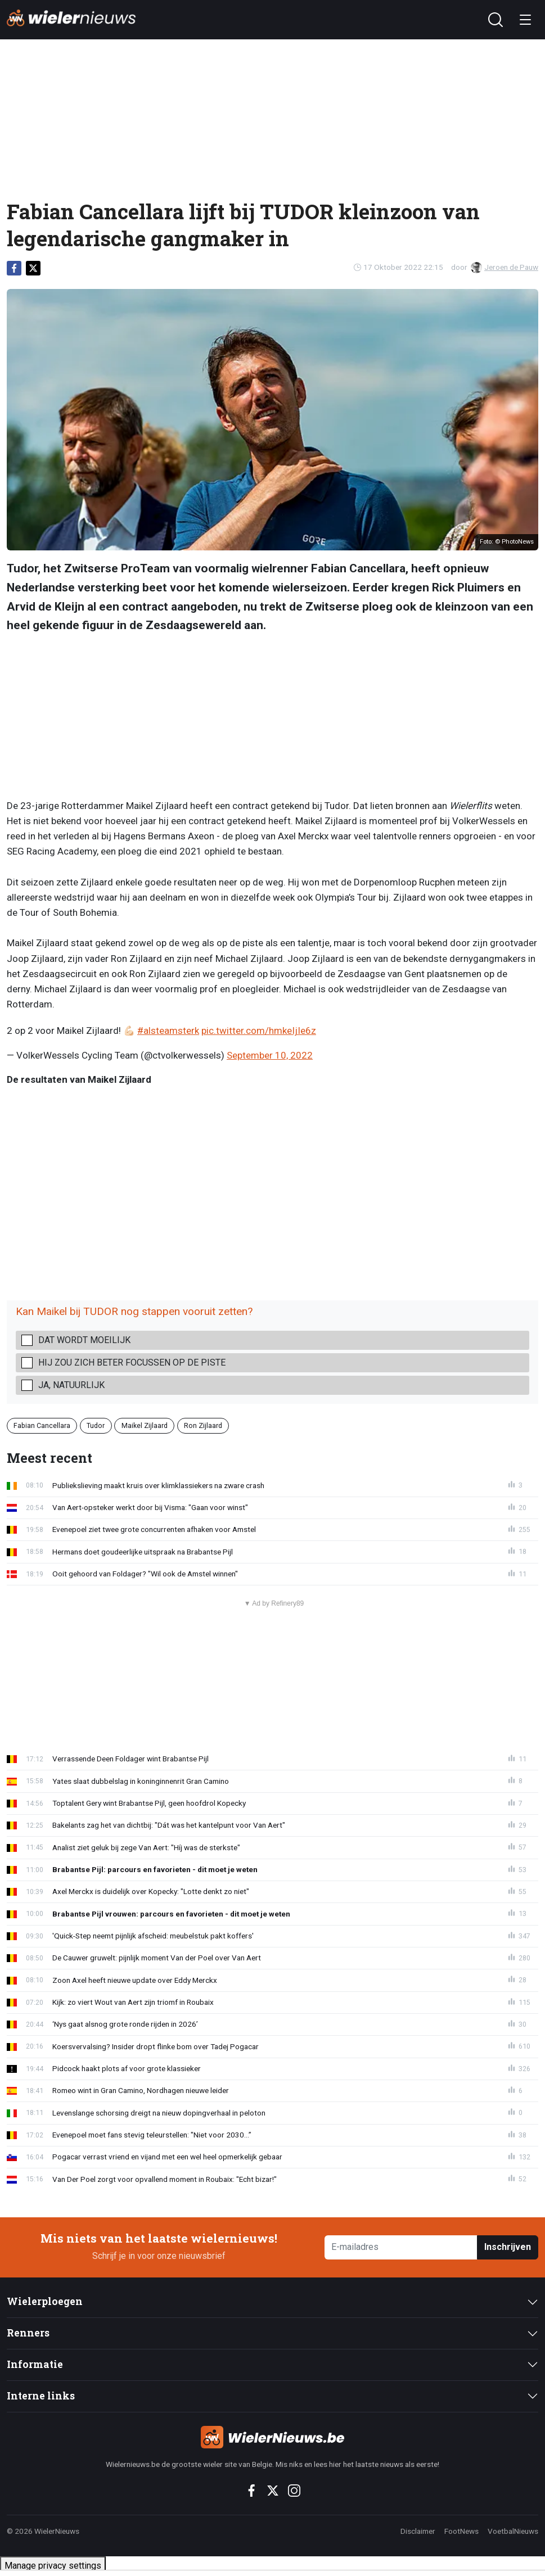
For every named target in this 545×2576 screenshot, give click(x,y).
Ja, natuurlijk (71, 1385)
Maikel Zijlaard (144, 1425)
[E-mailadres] (401, 2247)
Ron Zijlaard (203, 1425)
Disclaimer (417, 2531)
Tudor (96, 1425)
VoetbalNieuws (513, 2531)
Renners (28, 2332)
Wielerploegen (45, 2301)
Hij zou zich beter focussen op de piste (132, 1362)
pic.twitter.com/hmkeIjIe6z (258, 1030)
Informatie (35, 2364)
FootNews (461, 2531)
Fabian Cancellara (41, 1425)
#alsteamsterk (168, 1030)
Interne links (41, 2395)
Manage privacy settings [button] (52, 2565)
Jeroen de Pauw (504, 267)
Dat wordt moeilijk (84, 1340)
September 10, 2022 (270, 1055)
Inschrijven (507, 2246)
